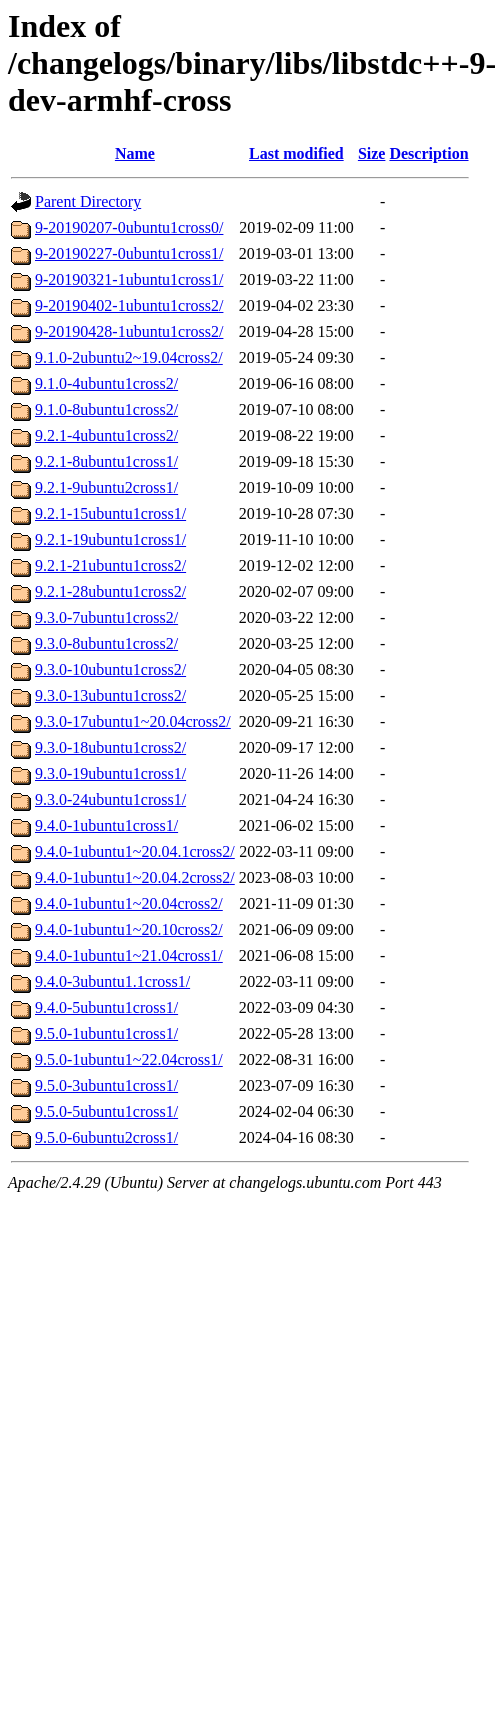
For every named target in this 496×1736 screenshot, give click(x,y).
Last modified (296, 153)
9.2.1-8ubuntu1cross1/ (106, 461)
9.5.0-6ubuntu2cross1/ (106, 1137)
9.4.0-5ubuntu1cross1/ (106, 1007)
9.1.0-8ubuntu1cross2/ (106, 409)
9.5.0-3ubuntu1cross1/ (106, 1085)
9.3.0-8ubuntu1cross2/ (106, 643)
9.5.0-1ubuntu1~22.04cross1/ (129, 1059)
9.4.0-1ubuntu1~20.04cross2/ (129, 903)
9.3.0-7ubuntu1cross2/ (106, 617)
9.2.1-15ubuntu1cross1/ (110, 513)
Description (428, 153)
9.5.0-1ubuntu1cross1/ (106, 1033)
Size (372, 153)
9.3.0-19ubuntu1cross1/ (110, 773)
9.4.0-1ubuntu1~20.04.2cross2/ (135, 877)
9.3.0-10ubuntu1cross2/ (110, 669)
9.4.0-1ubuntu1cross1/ (106, 825)
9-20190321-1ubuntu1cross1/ (129, 279)
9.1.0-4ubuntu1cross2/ (106, 383)
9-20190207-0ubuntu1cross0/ (129, 227)
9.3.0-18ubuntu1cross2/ (110, 747)
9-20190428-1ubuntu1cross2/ (129, 331)
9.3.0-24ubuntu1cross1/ (110, 799)
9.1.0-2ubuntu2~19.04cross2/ (129, 357)
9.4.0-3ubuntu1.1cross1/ (112, 981)
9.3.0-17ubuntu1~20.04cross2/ (133, 721)
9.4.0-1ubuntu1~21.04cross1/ (129, 955)
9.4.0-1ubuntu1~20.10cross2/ (129, 929)
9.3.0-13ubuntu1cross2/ (110, 695)
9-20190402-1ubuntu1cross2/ (129, 305)
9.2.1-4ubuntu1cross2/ (106, 435)
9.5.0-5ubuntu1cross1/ (106, 1111)
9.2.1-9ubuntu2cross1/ (106, 487)
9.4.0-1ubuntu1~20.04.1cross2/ (135, 851)
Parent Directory (88, 201)
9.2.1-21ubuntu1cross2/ (110, 565)
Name (135, 153)
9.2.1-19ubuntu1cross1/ (110, 539)
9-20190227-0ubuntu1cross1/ (129, 253)
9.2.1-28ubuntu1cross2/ (110, 591)
